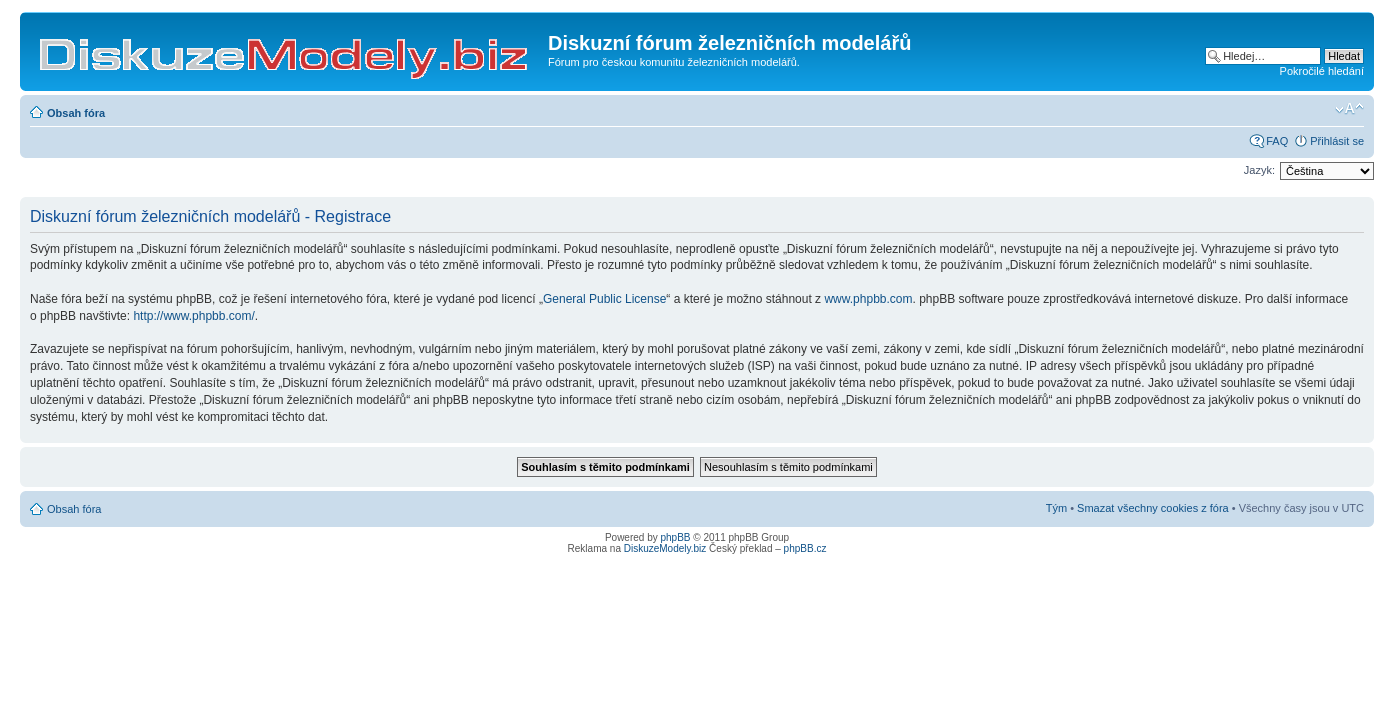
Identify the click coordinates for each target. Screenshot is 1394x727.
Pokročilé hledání (1322, 71)
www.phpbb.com (868, 299)
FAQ (1277, 141)
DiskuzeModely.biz (665, 548)
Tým (1056, 508)
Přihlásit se (1337, 141)
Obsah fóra (76, 113)
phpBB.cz (805, 548)
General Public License (604, 299)
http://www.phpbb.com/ (193, 316)
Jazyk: (1259, 170)
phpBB (676, 537)
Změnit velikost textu (1349, 109)
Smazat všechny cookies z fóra (1153, 508)
